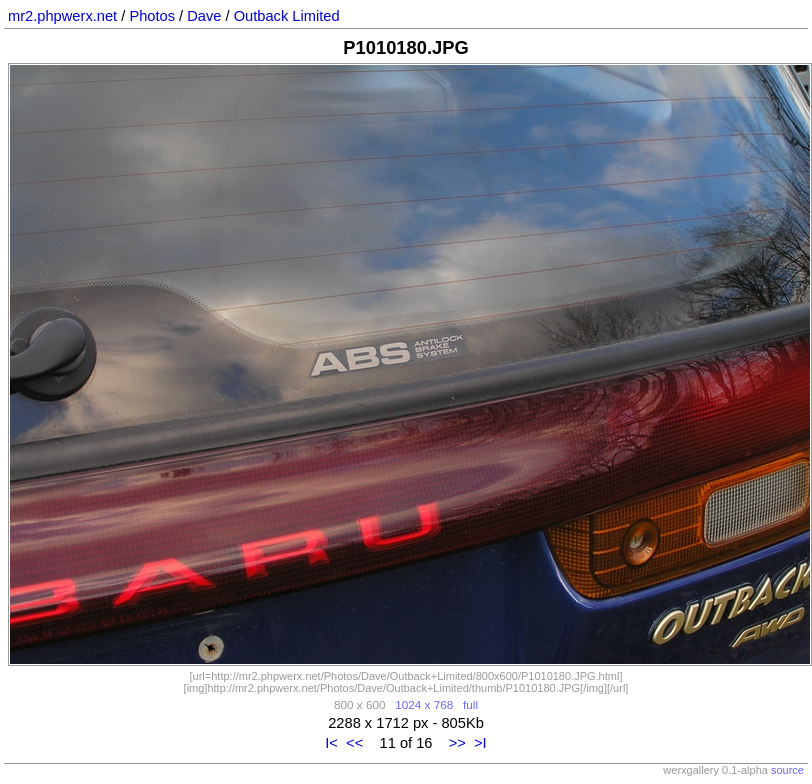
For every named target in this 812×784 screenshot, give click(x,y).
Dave (204, 16)
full (470, 704)
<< (354, 743)
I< (331, 743)
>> (457, 743)
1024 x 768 (424, 704)
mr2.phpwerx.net (62, 16)
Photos (152, 16)
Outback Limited (287, 16)
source (787, 770)
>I (480, 743)
